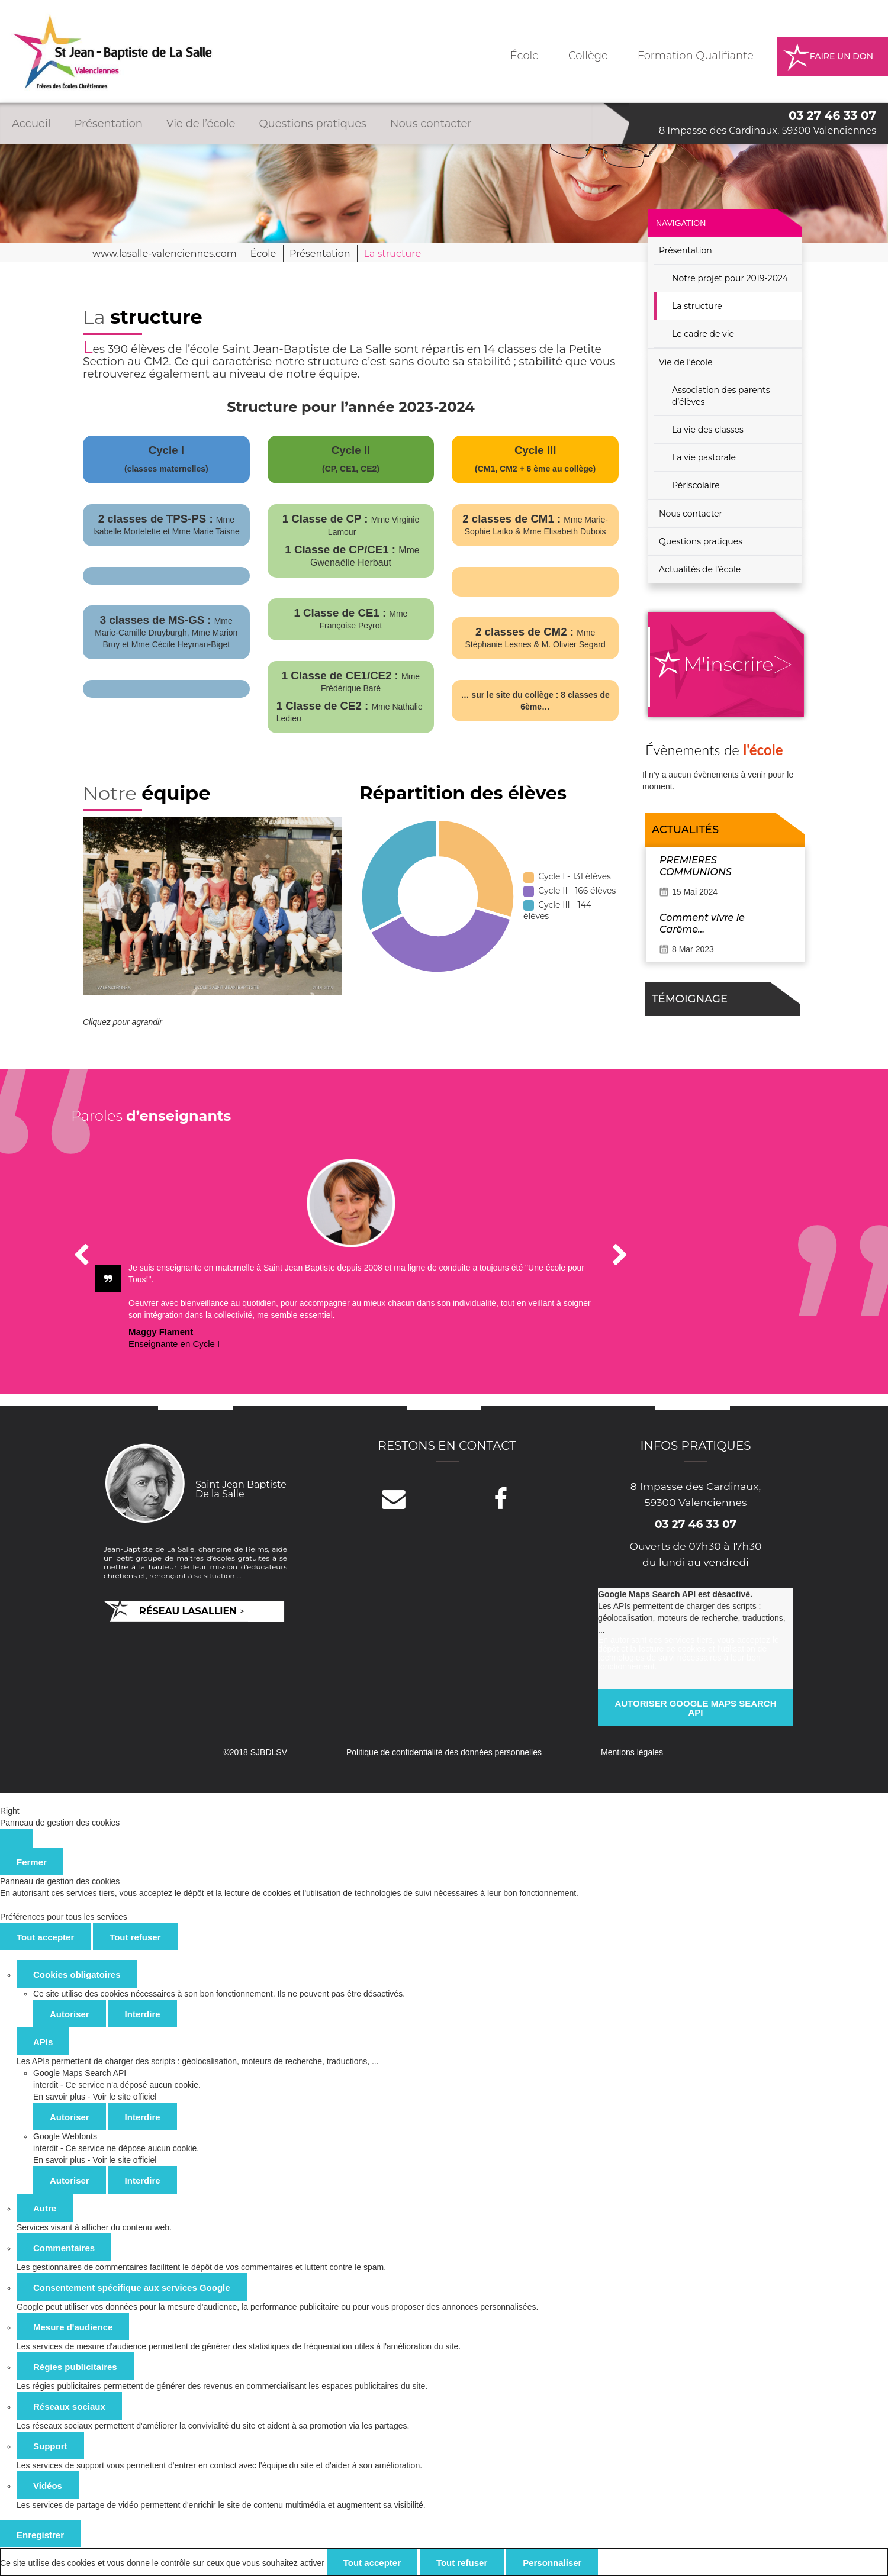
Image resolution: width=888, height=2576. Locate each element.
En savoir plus (59, 2096)
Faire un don (841, 56)
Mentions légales (632, 1752)
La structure (697, 306)
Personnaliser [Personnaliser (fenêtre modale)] (552, 2563)
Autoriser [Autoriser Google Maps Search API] (69, 2117)
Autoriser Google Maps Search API (695, 1707)
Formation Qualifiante (696, 55)
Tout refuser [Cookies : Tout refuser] (135, 1937)
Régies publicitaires (75, 2367)
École (524, 55)
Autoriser (69, 2014)
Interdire (142, 2014)
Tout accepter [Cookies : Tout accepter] (45, 1937)
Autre (44, 2208)
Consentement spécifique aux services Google (131, 2287)
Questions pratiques (312, 123)
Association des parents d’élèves (721, 396)
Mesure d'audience (72, 2327)
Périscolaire (696, 485)
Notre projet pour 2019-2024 (730, 278)
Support (50, 2446)
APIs (43, 2042)
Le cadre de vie (703, 333)
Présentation (109, 123)
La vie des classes (708, 429)
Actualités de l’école (700, 569)
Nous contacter (431, 123)
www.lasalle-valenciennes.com (164, 253)
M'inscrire (729, 664)
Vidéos (47, 2486)
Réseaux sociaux (69, 2406)
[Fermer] (16, 1838)
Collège (588, 55)
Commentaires (64, 2248)
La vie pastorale (704, 457)
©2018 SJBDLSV (255, 1752)
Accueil (31, 123)
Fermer (32, 1862)
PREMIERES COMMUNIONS (695, 866)
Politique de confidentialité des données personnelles (444, 1752)
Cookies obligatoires (77, 1974)
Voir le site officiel (124, 2096)
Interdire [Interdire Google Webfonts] (142, 2180)
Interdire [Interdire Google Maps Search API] (142, 2117)
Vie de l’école (200, 123)
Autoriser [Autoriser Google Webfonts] (69, 2180)
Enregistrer (40, 2535)
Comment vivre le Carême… (702, 923)
